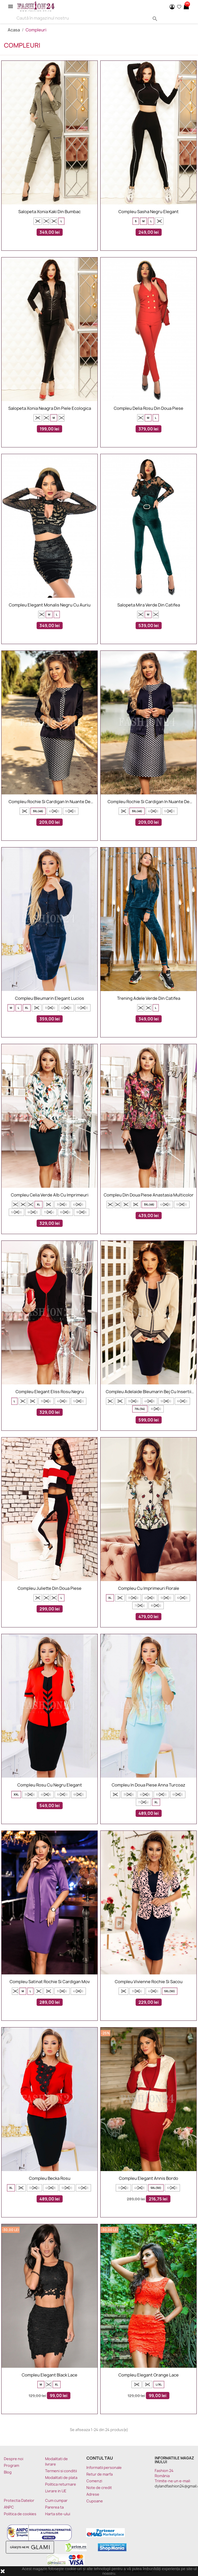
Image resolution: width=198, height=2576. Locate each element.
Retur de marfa (99, 2474)
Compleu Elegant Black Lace (49, 2375)
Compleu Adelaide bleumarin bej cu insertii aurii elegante (148, 1392)
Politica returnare (60, 2484)
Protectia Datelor (19, 2500)
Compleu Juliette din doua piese (49, 1588)
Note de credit (99, 2487)
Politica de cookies (20, 2513)
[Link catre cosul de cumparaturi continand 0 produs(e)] (186, 6)
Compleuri (22, 45)
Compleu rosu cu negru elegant (49, 1785)
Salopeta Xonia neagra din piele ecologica (49, 408)
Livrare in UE (56, 2490)
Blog (8, 2472)
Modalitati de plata (61, 2477)
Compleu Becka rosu (49, 2178)
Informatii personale (104, 2467)
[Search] (83, 18)
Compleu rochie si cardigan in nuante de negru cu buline (49, 802)
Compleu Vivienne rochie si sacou (149, 1982)
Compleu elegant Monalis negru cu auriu (49, 605)
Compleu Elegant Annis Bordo (148, 2178)
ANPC (9, 2507)
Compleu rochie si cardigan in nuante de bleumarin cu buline (148, 802)
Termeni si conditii (61, 2470)
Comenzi (94, 2480)
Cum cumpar (56, 2500)
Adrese (92, 2494)
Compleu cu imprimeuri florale (148, 1588)
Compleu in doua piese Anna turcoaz (148, 1785)
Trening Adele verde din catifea (148, 998)
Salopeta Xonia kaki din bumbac (49, 212)
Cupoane (94, 2501)
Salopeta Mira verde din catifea (148, 605)
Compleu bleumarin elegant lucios (49, 998)
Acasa (14, 30)
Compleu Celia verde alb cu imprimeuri (49, 1195)
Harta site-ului (57, 2513)
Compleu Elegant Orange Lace (148, 2375)
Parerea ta (54, 2507)
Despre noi (13, 2458)
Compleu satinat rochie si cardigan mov (50, 1982)
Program (11, 2465)
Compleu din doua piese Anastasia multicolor (149, 1195)
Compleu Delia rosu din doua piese (148, 408)
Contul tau (99, 2458)
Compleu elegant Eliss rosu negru (49, 1392)
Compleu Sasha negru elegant (148, 212)
